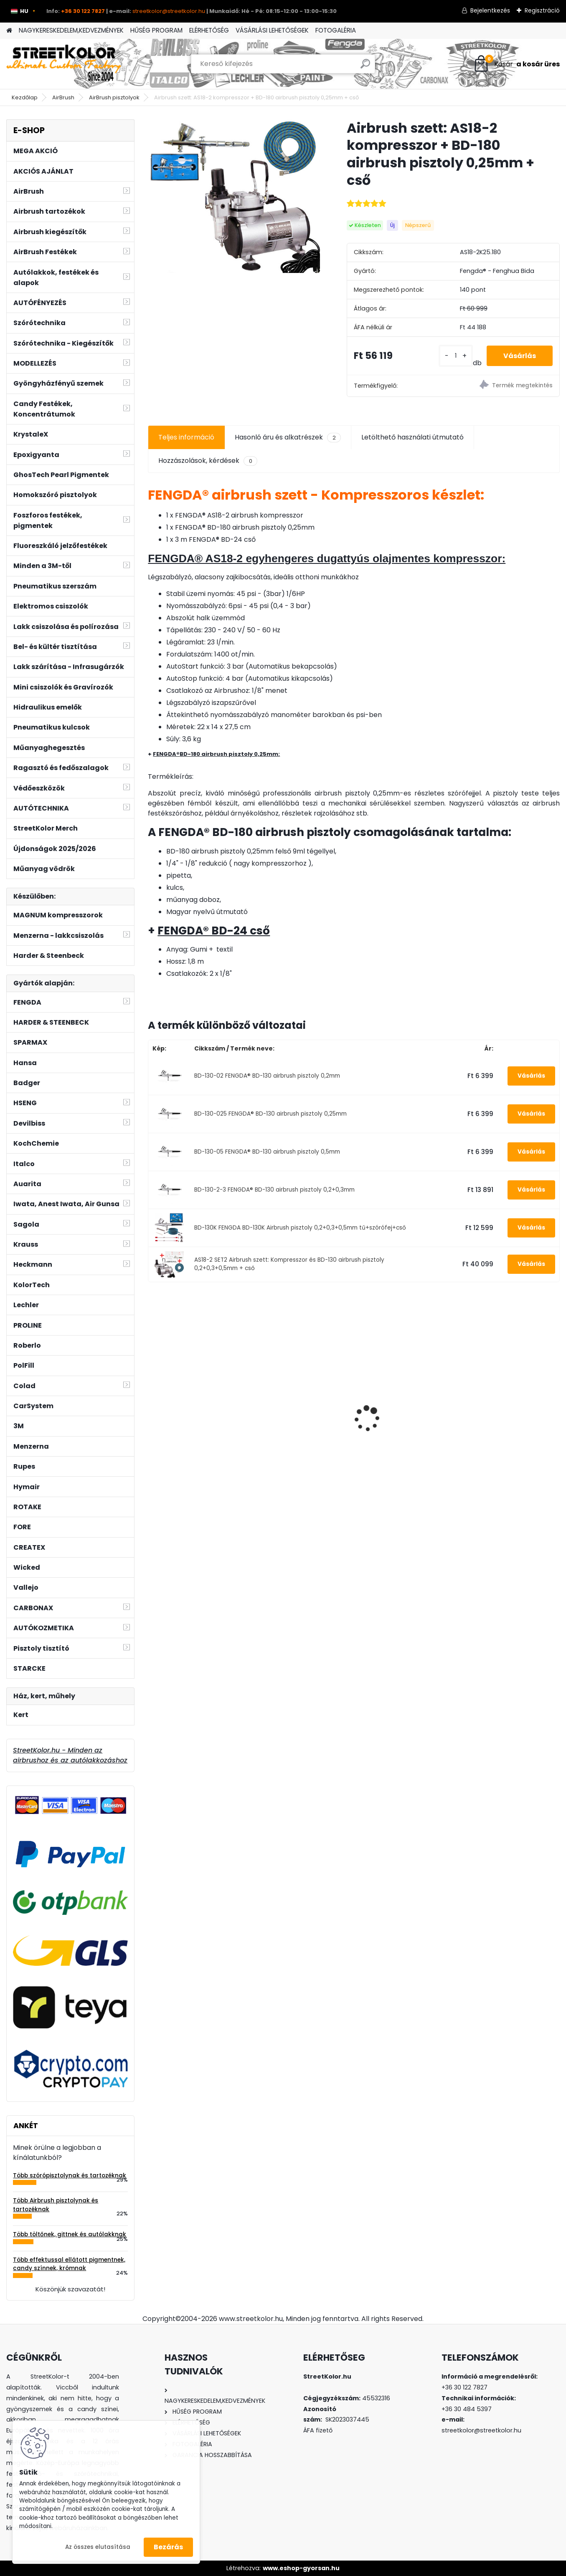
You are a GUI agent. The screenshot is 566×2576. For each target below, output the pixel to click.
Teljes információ (186, 437)
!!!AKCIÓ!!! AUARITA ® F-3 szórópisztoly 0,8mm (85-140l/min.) (509, 1415)
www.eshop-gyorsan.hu (301, 2568)
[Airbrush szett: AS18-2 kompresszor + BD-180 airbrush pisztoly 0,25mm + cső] (234, 196)
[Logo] (63, 64)
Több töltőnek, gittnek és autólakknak (69, 2234)
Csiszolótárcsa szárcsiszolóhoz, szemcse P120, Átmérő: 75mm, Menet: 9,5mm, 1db (405, 1407)
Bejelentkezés (490, 10)
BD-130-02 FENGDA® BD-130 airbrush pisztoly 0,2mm (267, 1076)
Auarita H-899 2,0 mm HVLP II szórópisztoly (294, 1409)
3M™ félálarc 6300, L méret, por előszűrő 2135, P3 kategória (194, 1412)
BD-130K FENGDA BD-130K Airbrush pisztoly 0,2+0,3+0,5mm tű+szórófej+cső (300, 1228)
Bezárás (168, 2547)
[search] (365, 67)
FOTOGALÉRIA (335, 30)
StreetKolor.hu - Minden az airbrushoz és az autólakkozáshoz (70, 1755)
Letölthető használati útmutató (412, 437)
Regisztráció (542, 10)
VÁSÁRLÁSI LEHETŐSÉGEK (272, 30)
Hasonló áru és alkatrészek (287, 437)
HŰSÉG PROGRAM (156, 30)
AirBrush (63, 97)
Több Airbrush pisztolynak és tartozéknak (55, 2205)
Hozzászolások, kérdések (207, 461)
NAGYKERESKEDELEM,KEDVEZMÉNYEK (71, 30)
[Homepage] (9, 31)
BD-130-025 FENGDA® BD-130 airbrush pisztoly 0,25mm (270, 1114)
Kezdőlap (25, 97)
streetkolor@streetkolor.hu (168, 11)
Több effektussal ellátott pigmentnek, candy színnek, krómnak (69, 2264)
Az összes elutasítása (97, 2547)
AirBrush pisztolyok (114, 97)
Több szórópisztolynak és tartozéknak (69, 2175)
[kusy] (455, 356)
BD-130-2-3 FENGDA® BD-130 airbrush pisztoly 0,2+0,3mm (274, 1190)
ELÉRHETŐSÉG (209, 30)
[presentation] (152, 1404)
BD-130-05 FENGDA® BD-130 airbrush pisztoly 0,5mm (267, 1152)
